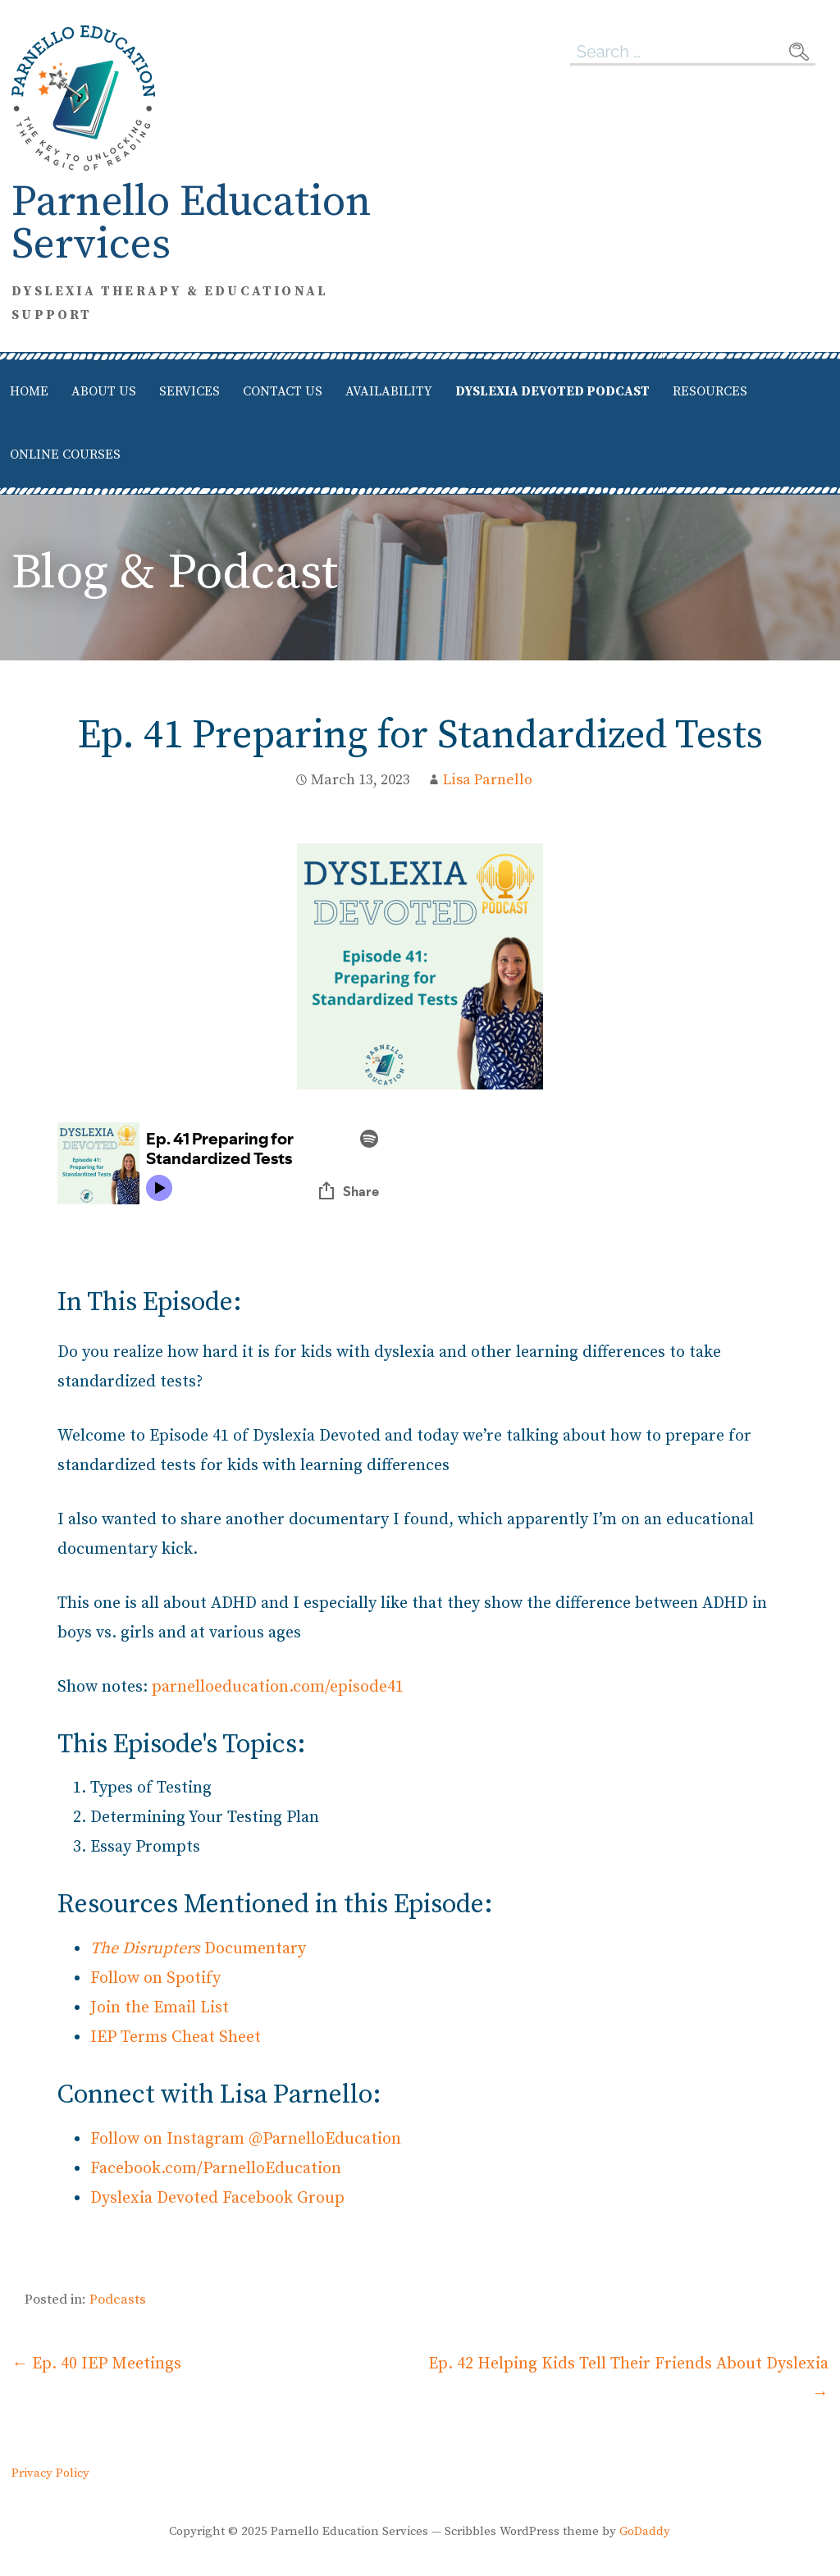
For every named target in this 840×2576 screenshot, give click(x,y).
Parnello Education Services (191, 224)
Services (189, 391)
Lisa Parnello (487, 779)
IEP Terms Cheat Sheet (175, 2037)
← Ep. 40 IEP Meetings (96, 2364)
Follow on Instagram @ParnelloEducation (245, 2139)
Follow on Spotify (155, 1978)
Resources (710, 391)
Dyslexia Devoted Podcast (552, 391)
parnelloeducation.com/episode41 (278, 1687)
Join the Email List (159, 2008)
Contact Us (282, 391)
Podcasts (117, 2300)
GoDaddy (644, 2531)
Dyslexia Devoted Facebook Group (217, 2198)
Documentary (198, 1949)
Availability (388, 391)
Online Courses (65, 454)
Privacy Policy (50, 2473)
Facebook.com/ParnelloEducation (215, 2168)
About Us (103, 391)
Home (29, 391)
